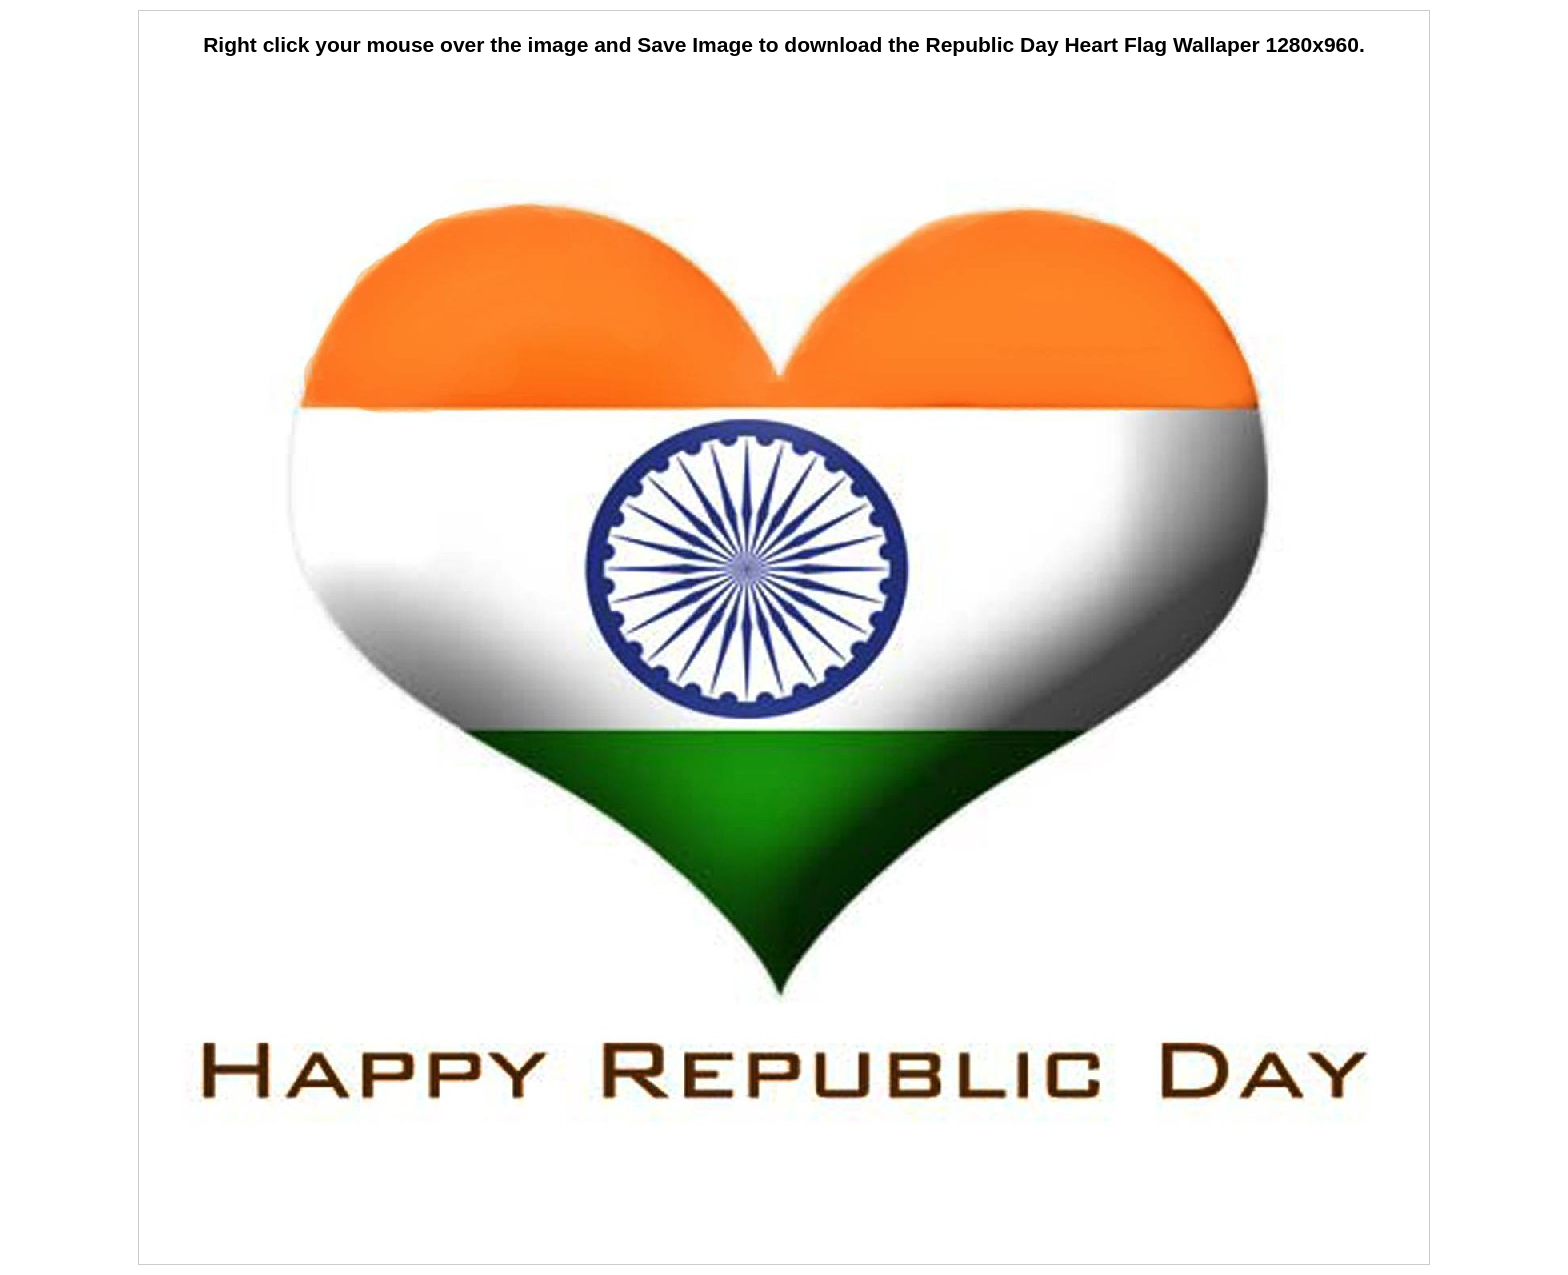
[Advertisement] (784, 120)
